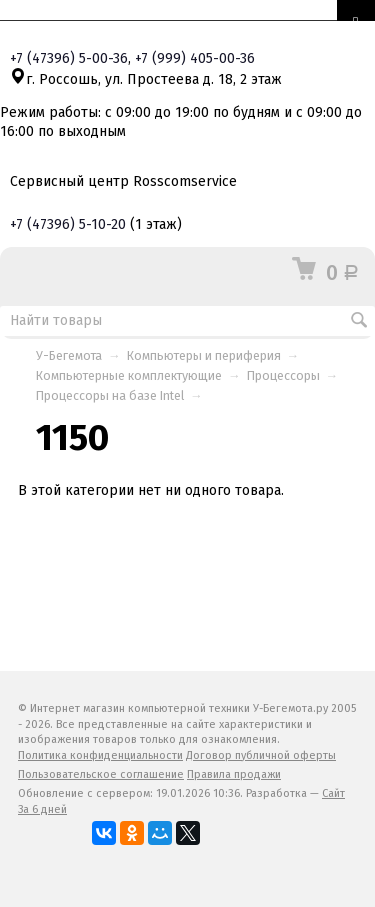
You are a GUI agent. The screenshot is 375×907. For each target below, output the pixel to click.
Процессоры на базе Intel (110, 395)
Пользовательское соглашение (101, 774)
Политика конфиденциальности (100, 755)
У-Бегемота (69, 355)
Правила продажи (234, 774)
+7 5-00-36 (69, 58)
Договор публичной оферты (261, 755)
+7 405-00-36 (195, 58)
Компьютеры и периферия (204, 355)
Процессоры (283, 375)
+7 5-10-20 (68, 224)
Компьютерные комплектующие (129, 375)
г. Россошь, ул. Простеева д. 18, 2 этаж (146, 79)
